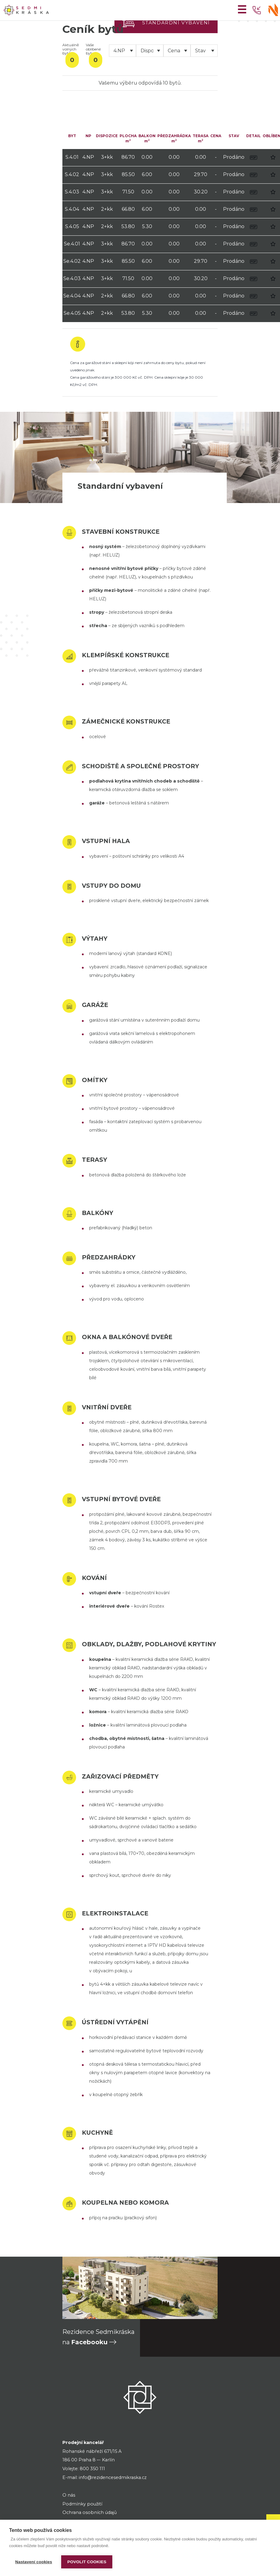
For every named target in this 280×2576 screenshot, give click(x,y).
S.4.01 (72, 157)
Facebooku (89, 2342)
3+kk (107, 157)
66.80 (128, 209)
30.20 (201, 192)
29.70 (200, 174)
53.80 (128, 226)
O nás (68, 2495)
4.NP (88, 157)
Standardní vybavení (176, 23)
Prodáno (233, 157)
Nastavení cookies (33, 2562)
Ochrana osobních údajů (89, 2512)
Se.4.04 (72, 296)
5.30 (147, 226)
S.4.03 (72, 192)
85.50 (128, 174)
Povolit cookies (86, 2562)
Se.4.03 (72, 278)
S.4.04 (72, 209)
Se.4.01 (72, 244)
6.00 (147, 174)
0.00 (147, 157)
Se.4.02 (72, 261)
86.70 (128, 157)
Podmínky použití (82, 2504)
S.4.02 (72, 174)
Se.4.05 (72, 313)
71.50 (128, 192)
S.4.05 (72, 226)
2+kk (107, 209)
